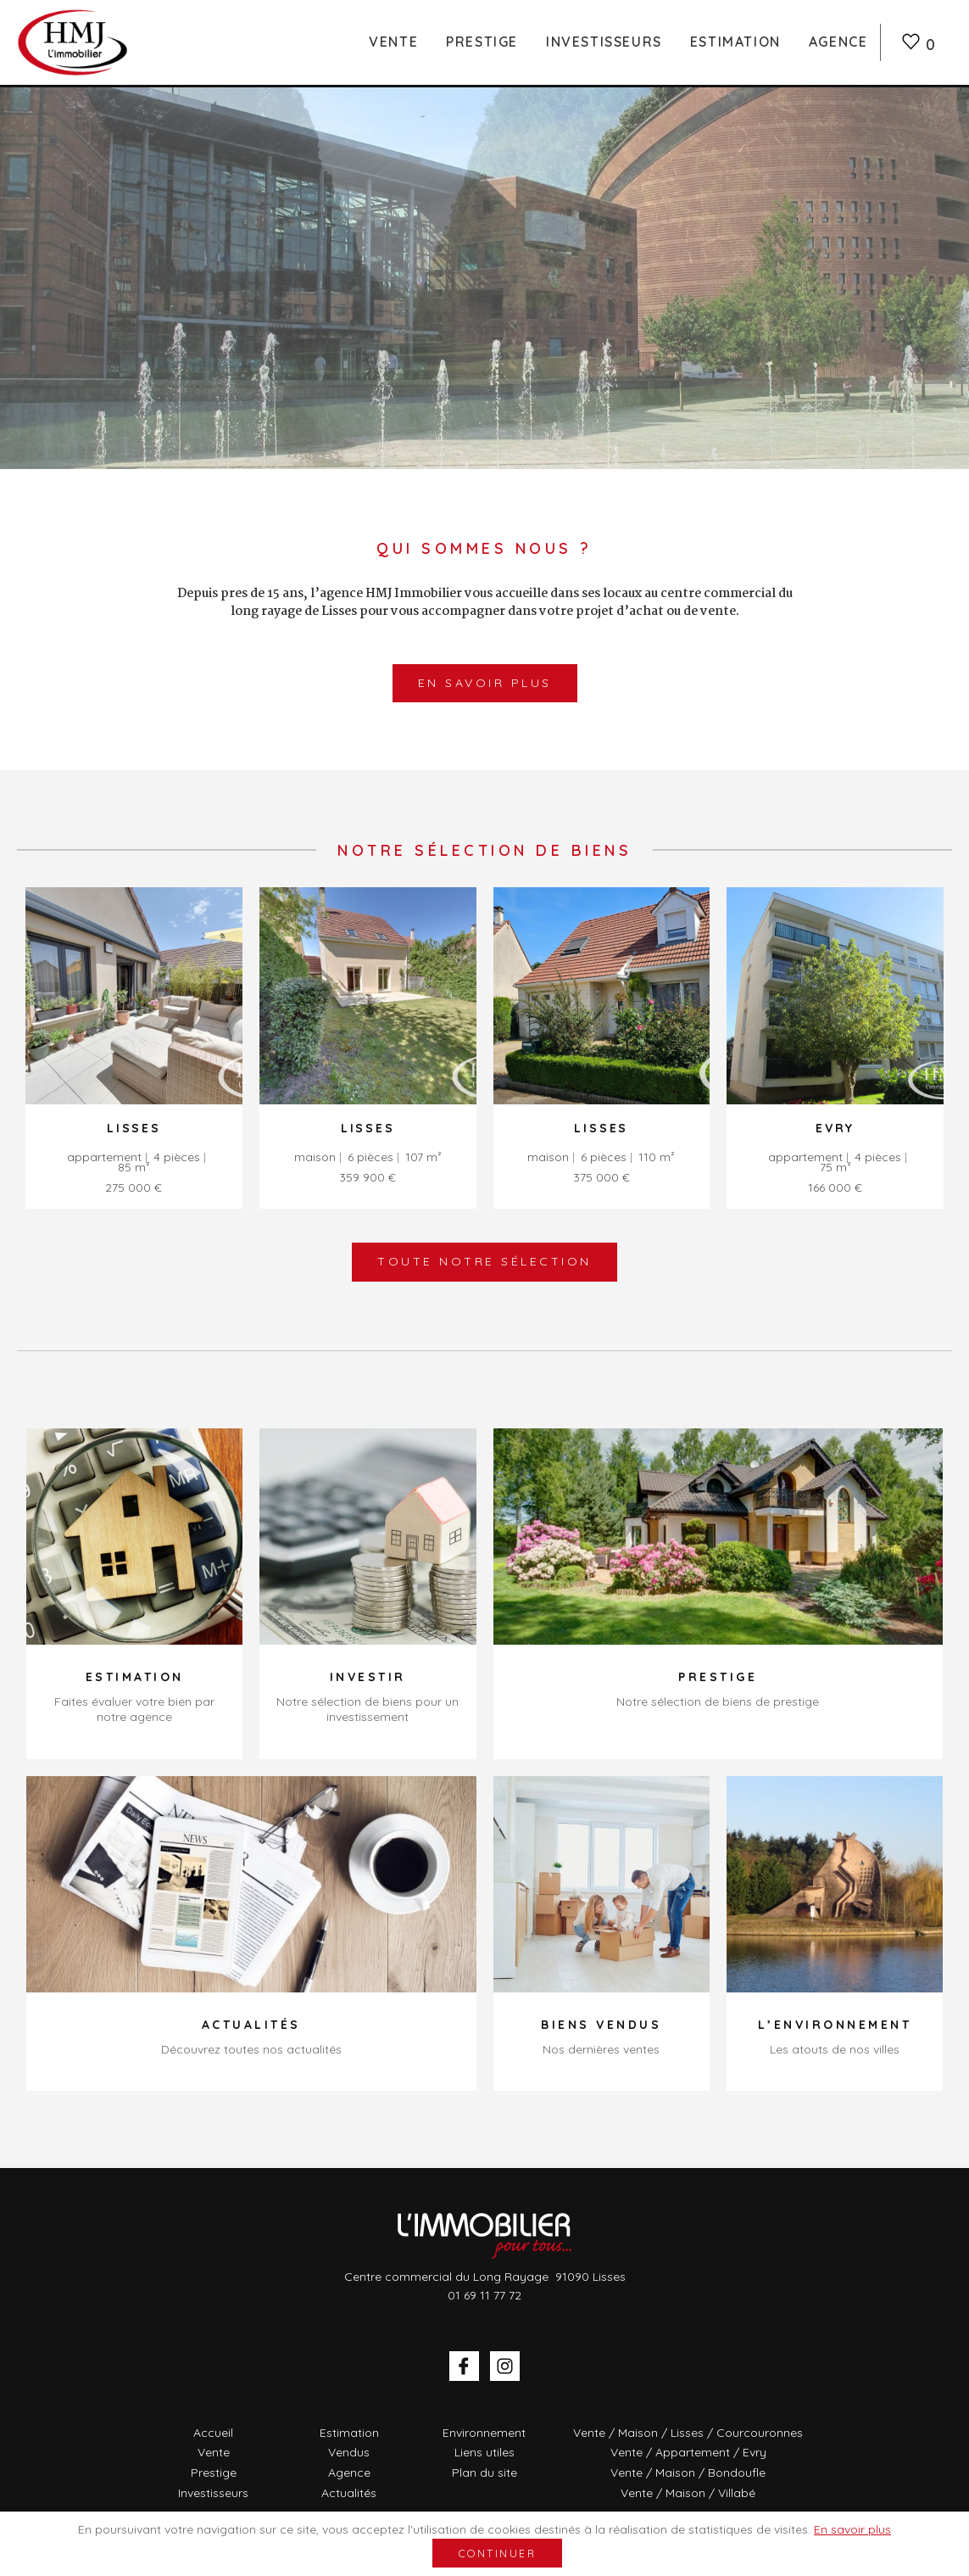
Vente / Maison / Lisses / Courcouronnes (688, 2432)
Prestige (482, 41)
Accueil (213, 2432)
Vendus (349, 2452)
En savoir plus (485, 682)
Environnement (484, 2432)
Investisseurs (604, 41)
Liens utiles (484, 2452)
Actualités (348, 2493)
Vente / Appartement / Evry (688, 2452)
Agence (838, 41)
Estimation (735, 41)
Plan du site (484, 2472)
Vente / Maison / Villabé (688, 2493)
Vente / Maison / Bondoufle (688, 2472)
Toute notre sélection (484, 1261)
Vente (393, 41)
